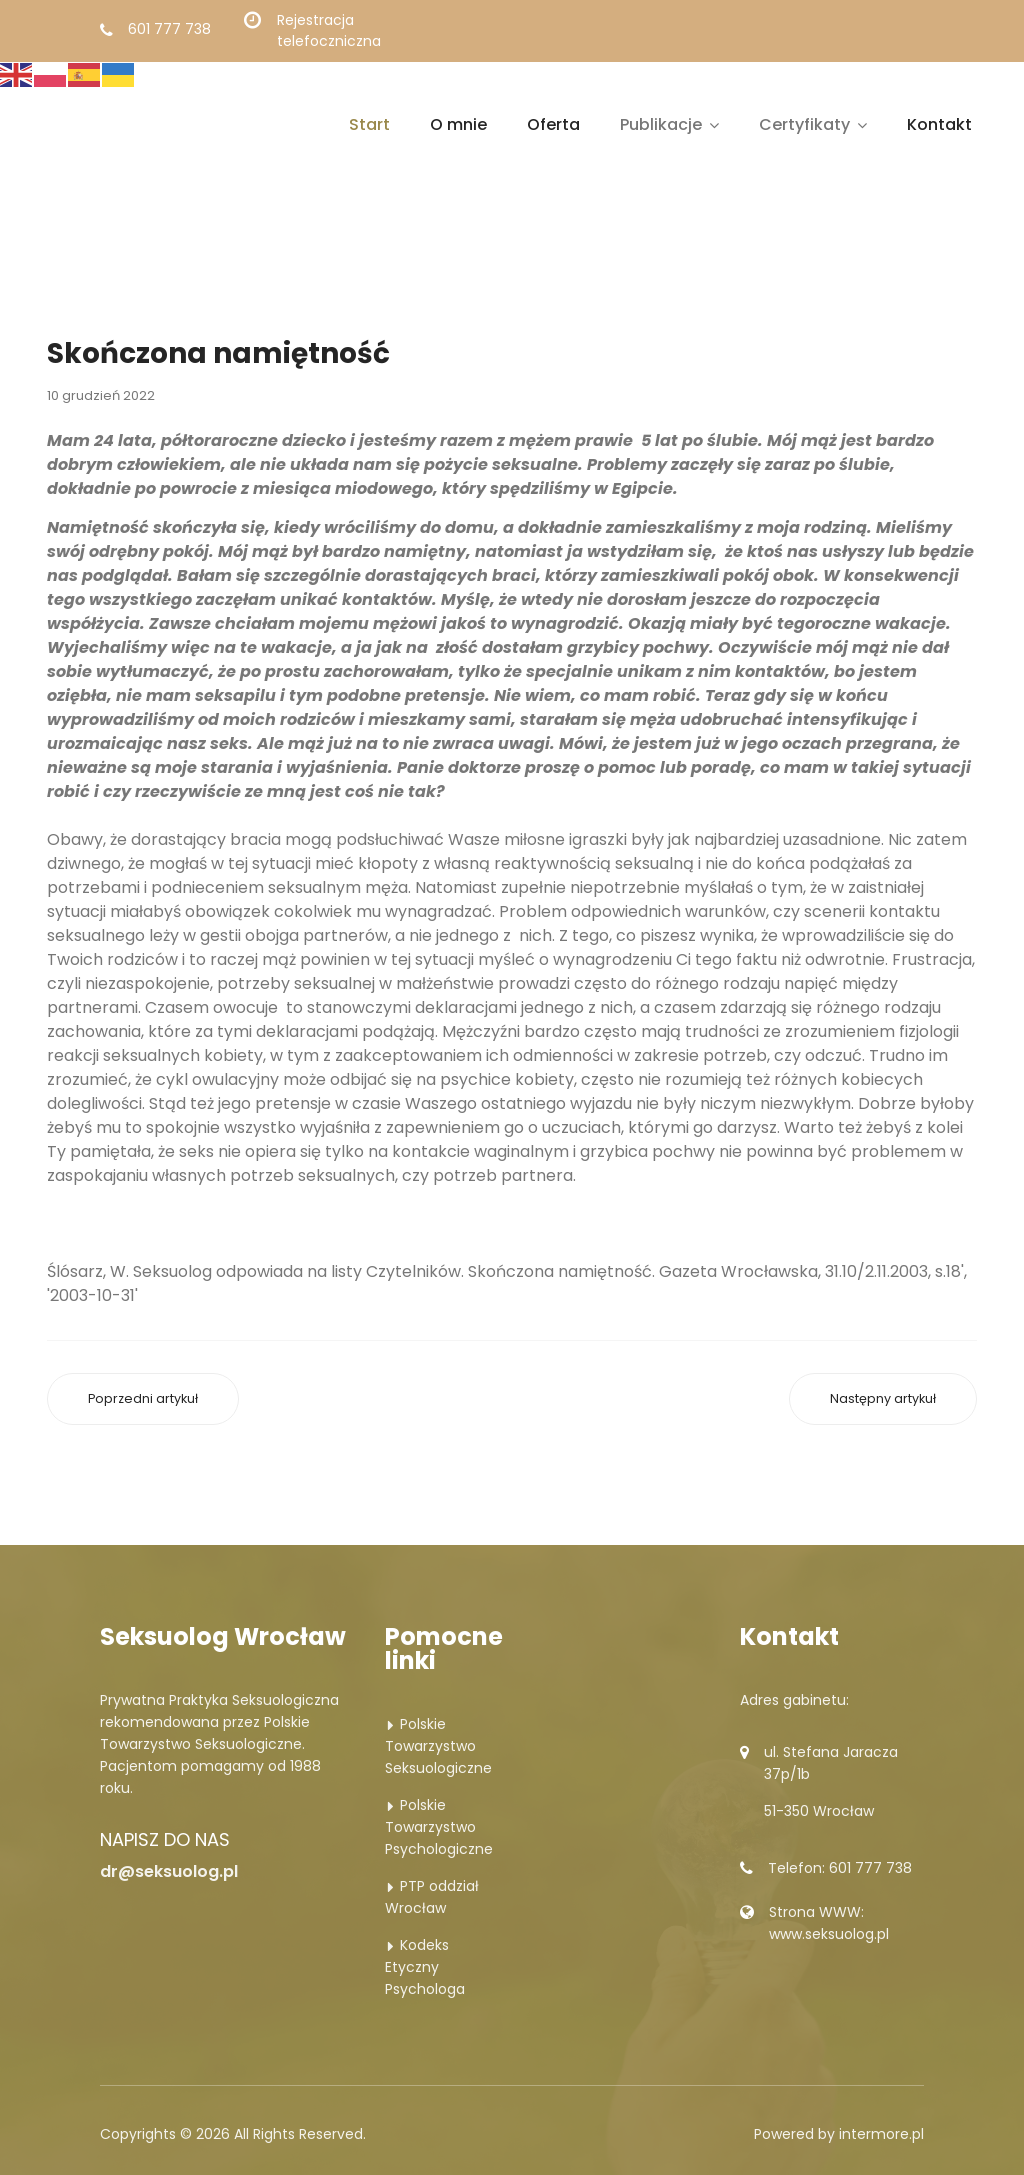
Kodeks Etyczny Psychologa (425, 1967)
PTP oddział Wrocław (432, 1897)
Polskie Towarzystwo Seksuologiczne (438, 1746)
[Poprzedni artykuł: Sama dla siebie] (143, 1399)
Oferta (553, 124)
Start (369, 124)
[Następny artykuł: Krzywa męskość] (883, 1399)
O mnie (458, 124)
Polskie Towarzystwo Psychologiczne (439, 1827)
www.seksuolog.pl (829, 1934)
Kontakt (939, 124)
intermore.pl (881, 2134)
